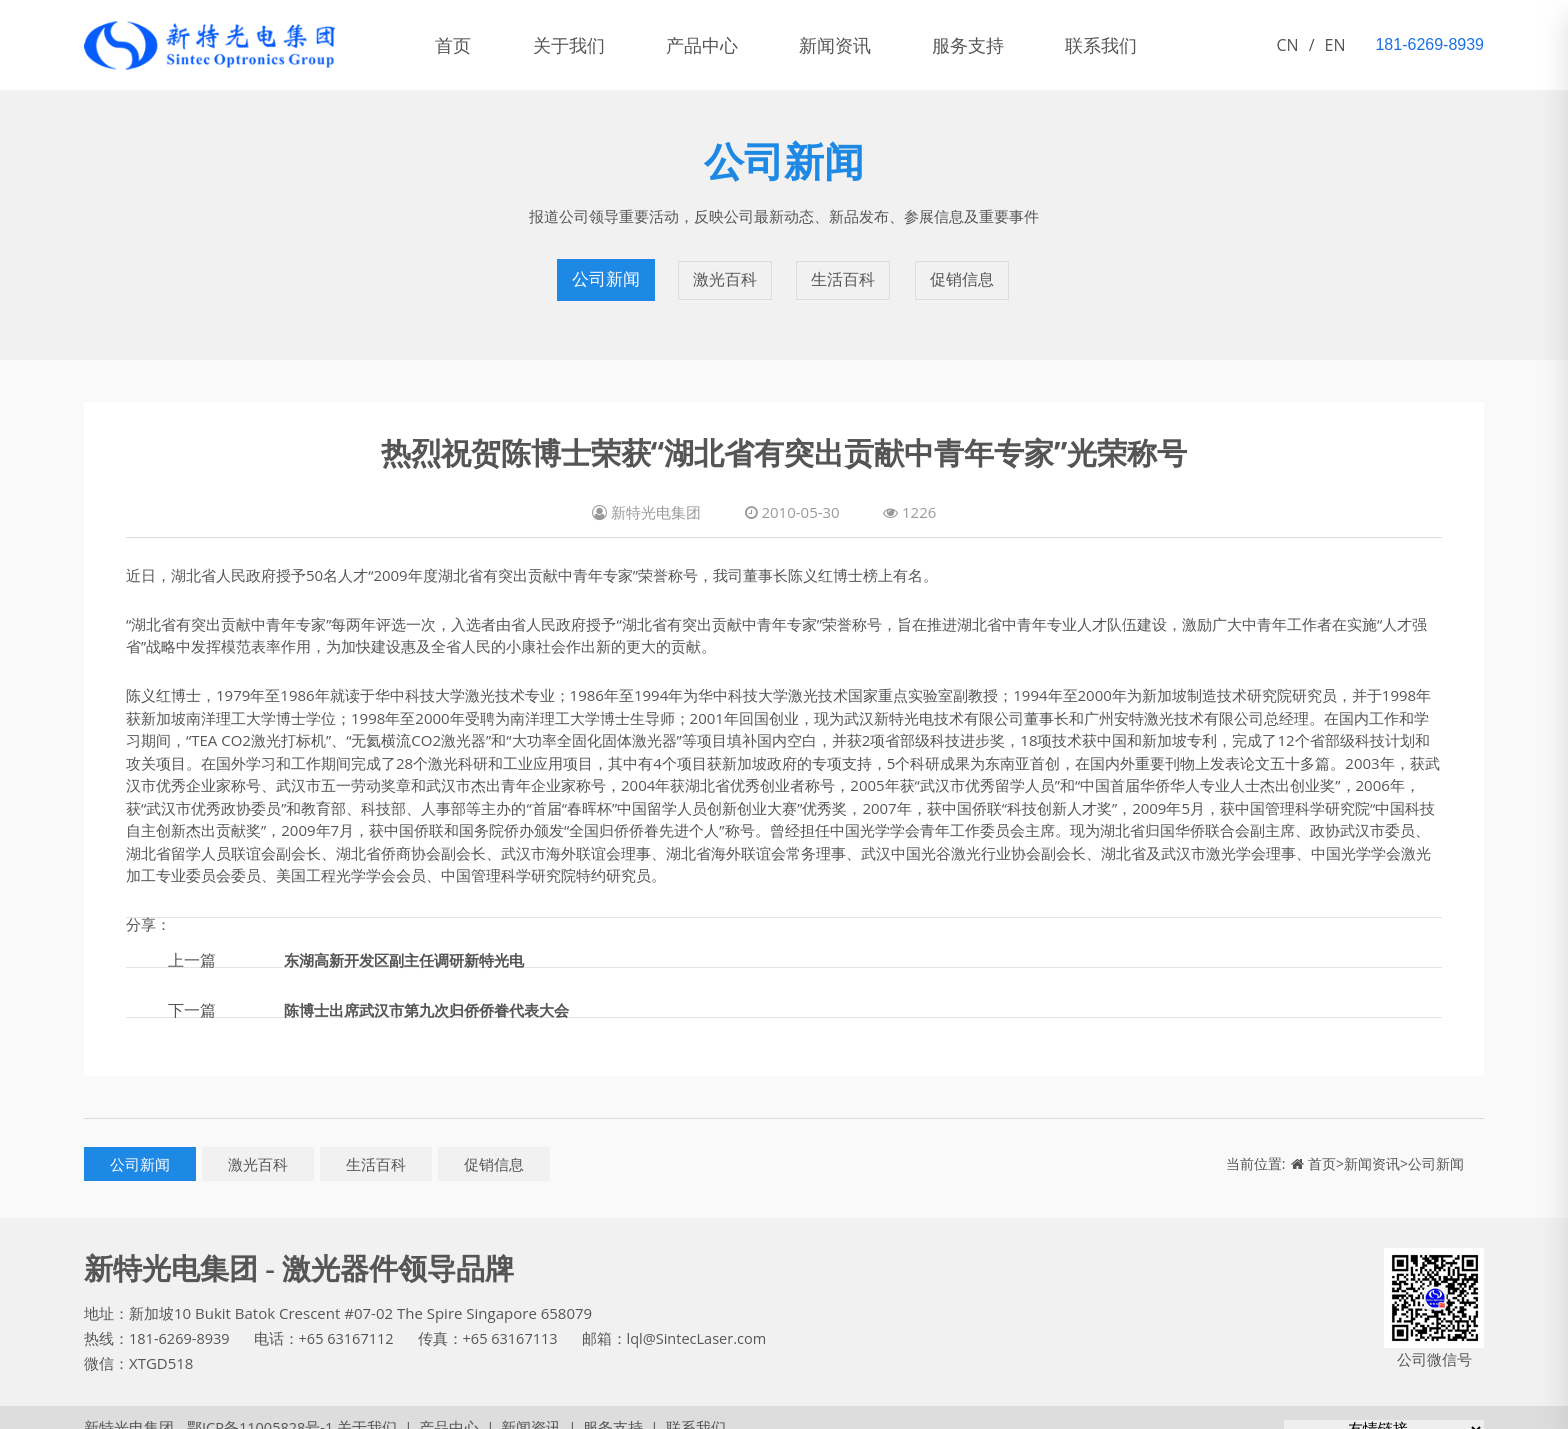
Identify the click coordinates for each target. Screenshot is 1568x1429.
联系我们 (1150, 45)
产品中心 (724, 45)
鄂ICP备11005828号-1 (253, 1408)
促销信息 (964, 270)
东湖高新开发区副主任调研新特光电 (412, 940)
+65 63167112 (351, 1319)
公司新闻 (604, 270)
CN (1288, 45)
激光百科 (724, 270)
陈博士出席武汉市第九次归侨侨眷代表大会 (436, 990)
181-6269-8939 (181, 1319)
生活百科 (844, 270)
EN (1335, 45)
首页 (458, 45)
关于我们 (582, 45)
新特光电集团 (129, 1408)
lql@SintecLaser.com (708, 1319)
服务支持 (1008, 45)
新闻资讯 (866, 45)
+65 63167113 (518, 1319)
